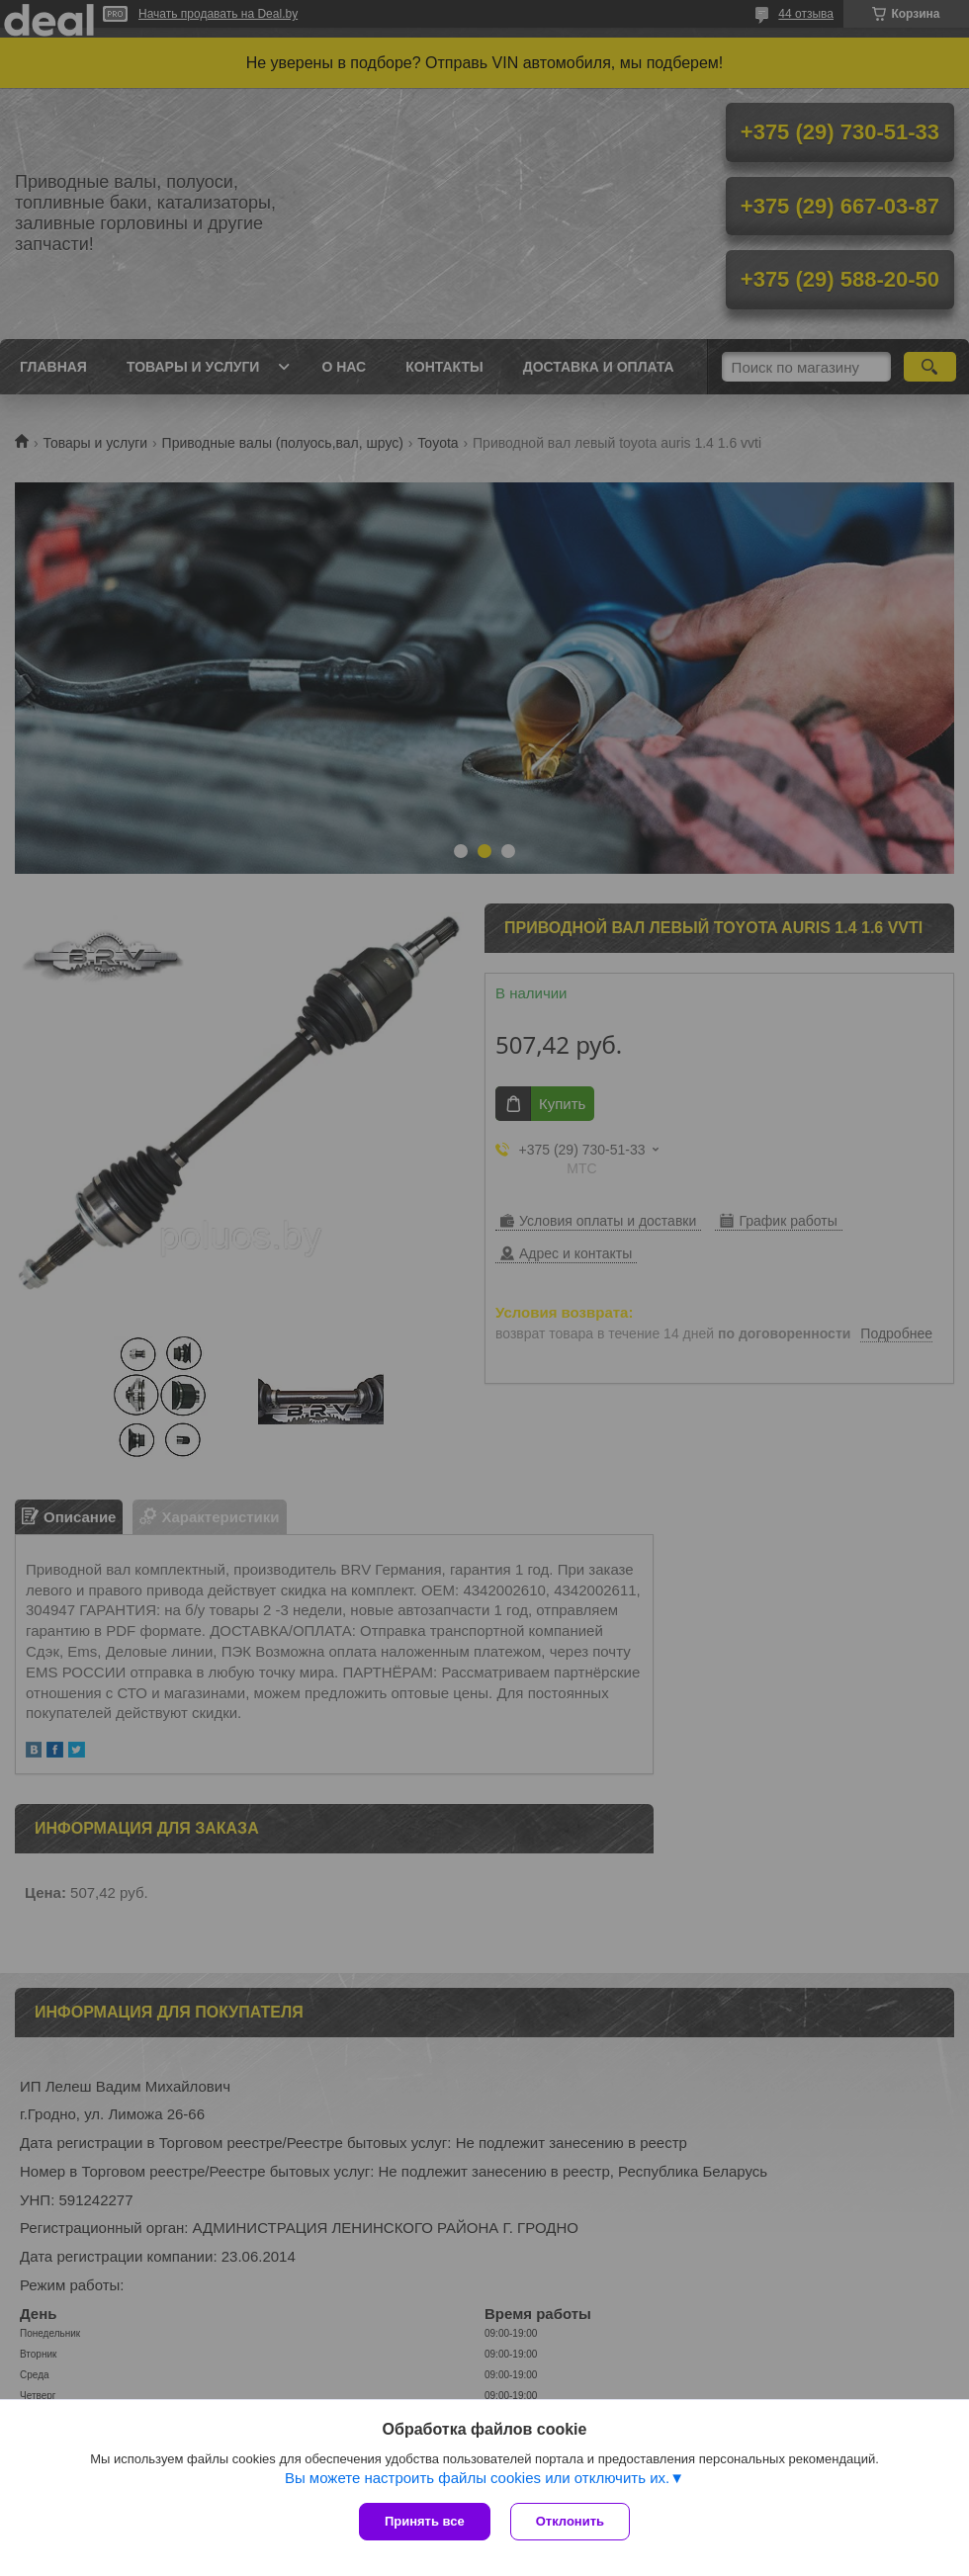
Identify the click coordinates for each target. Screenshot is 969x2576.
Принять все (425, 2521)
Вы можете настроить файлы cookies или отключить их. (477, 2477)
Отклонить (570, 2521)
